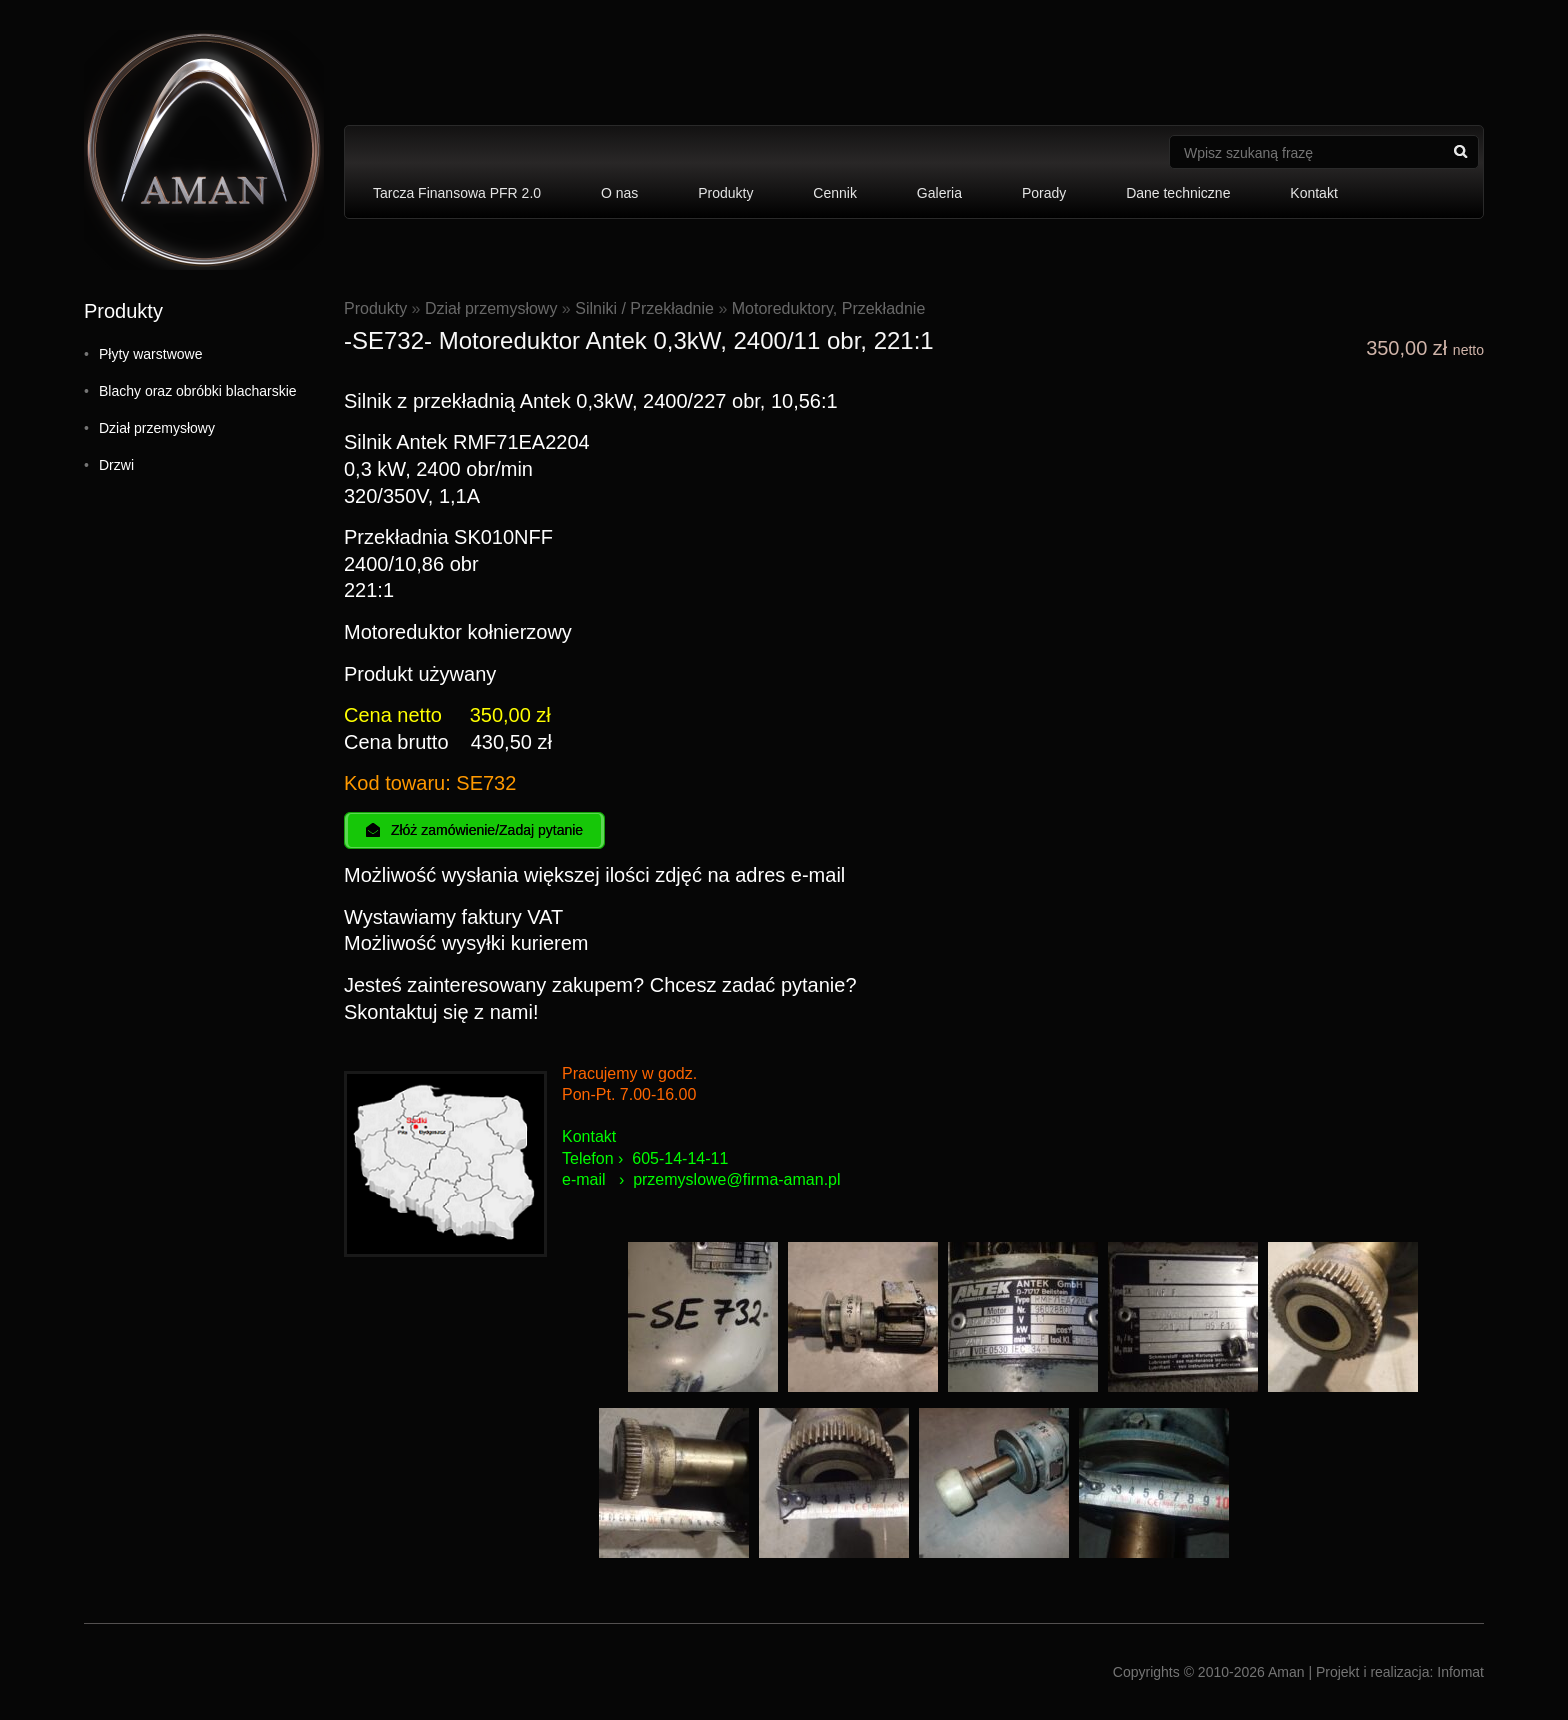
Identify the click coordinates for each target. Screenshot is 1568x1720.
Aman (1286, 1672)
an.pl (823, 1179)
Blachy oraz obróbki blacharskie (198, 391)
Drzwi (116, 465)
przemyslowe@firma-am (719, 1179)
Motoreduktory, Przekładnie (829, 308)
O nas (619, 193)
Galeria (939, 193)
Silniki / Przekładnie (644, 308)
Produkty (725, 193)
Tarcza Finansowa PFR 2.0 (457, 193)
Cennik (835, 193)
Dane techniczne (1178, 193)
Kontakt (1313, 193)
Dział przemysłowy (157, 428)
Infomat (1460, 1672)
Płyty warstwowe (150, 354)
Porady (1044, 193)
